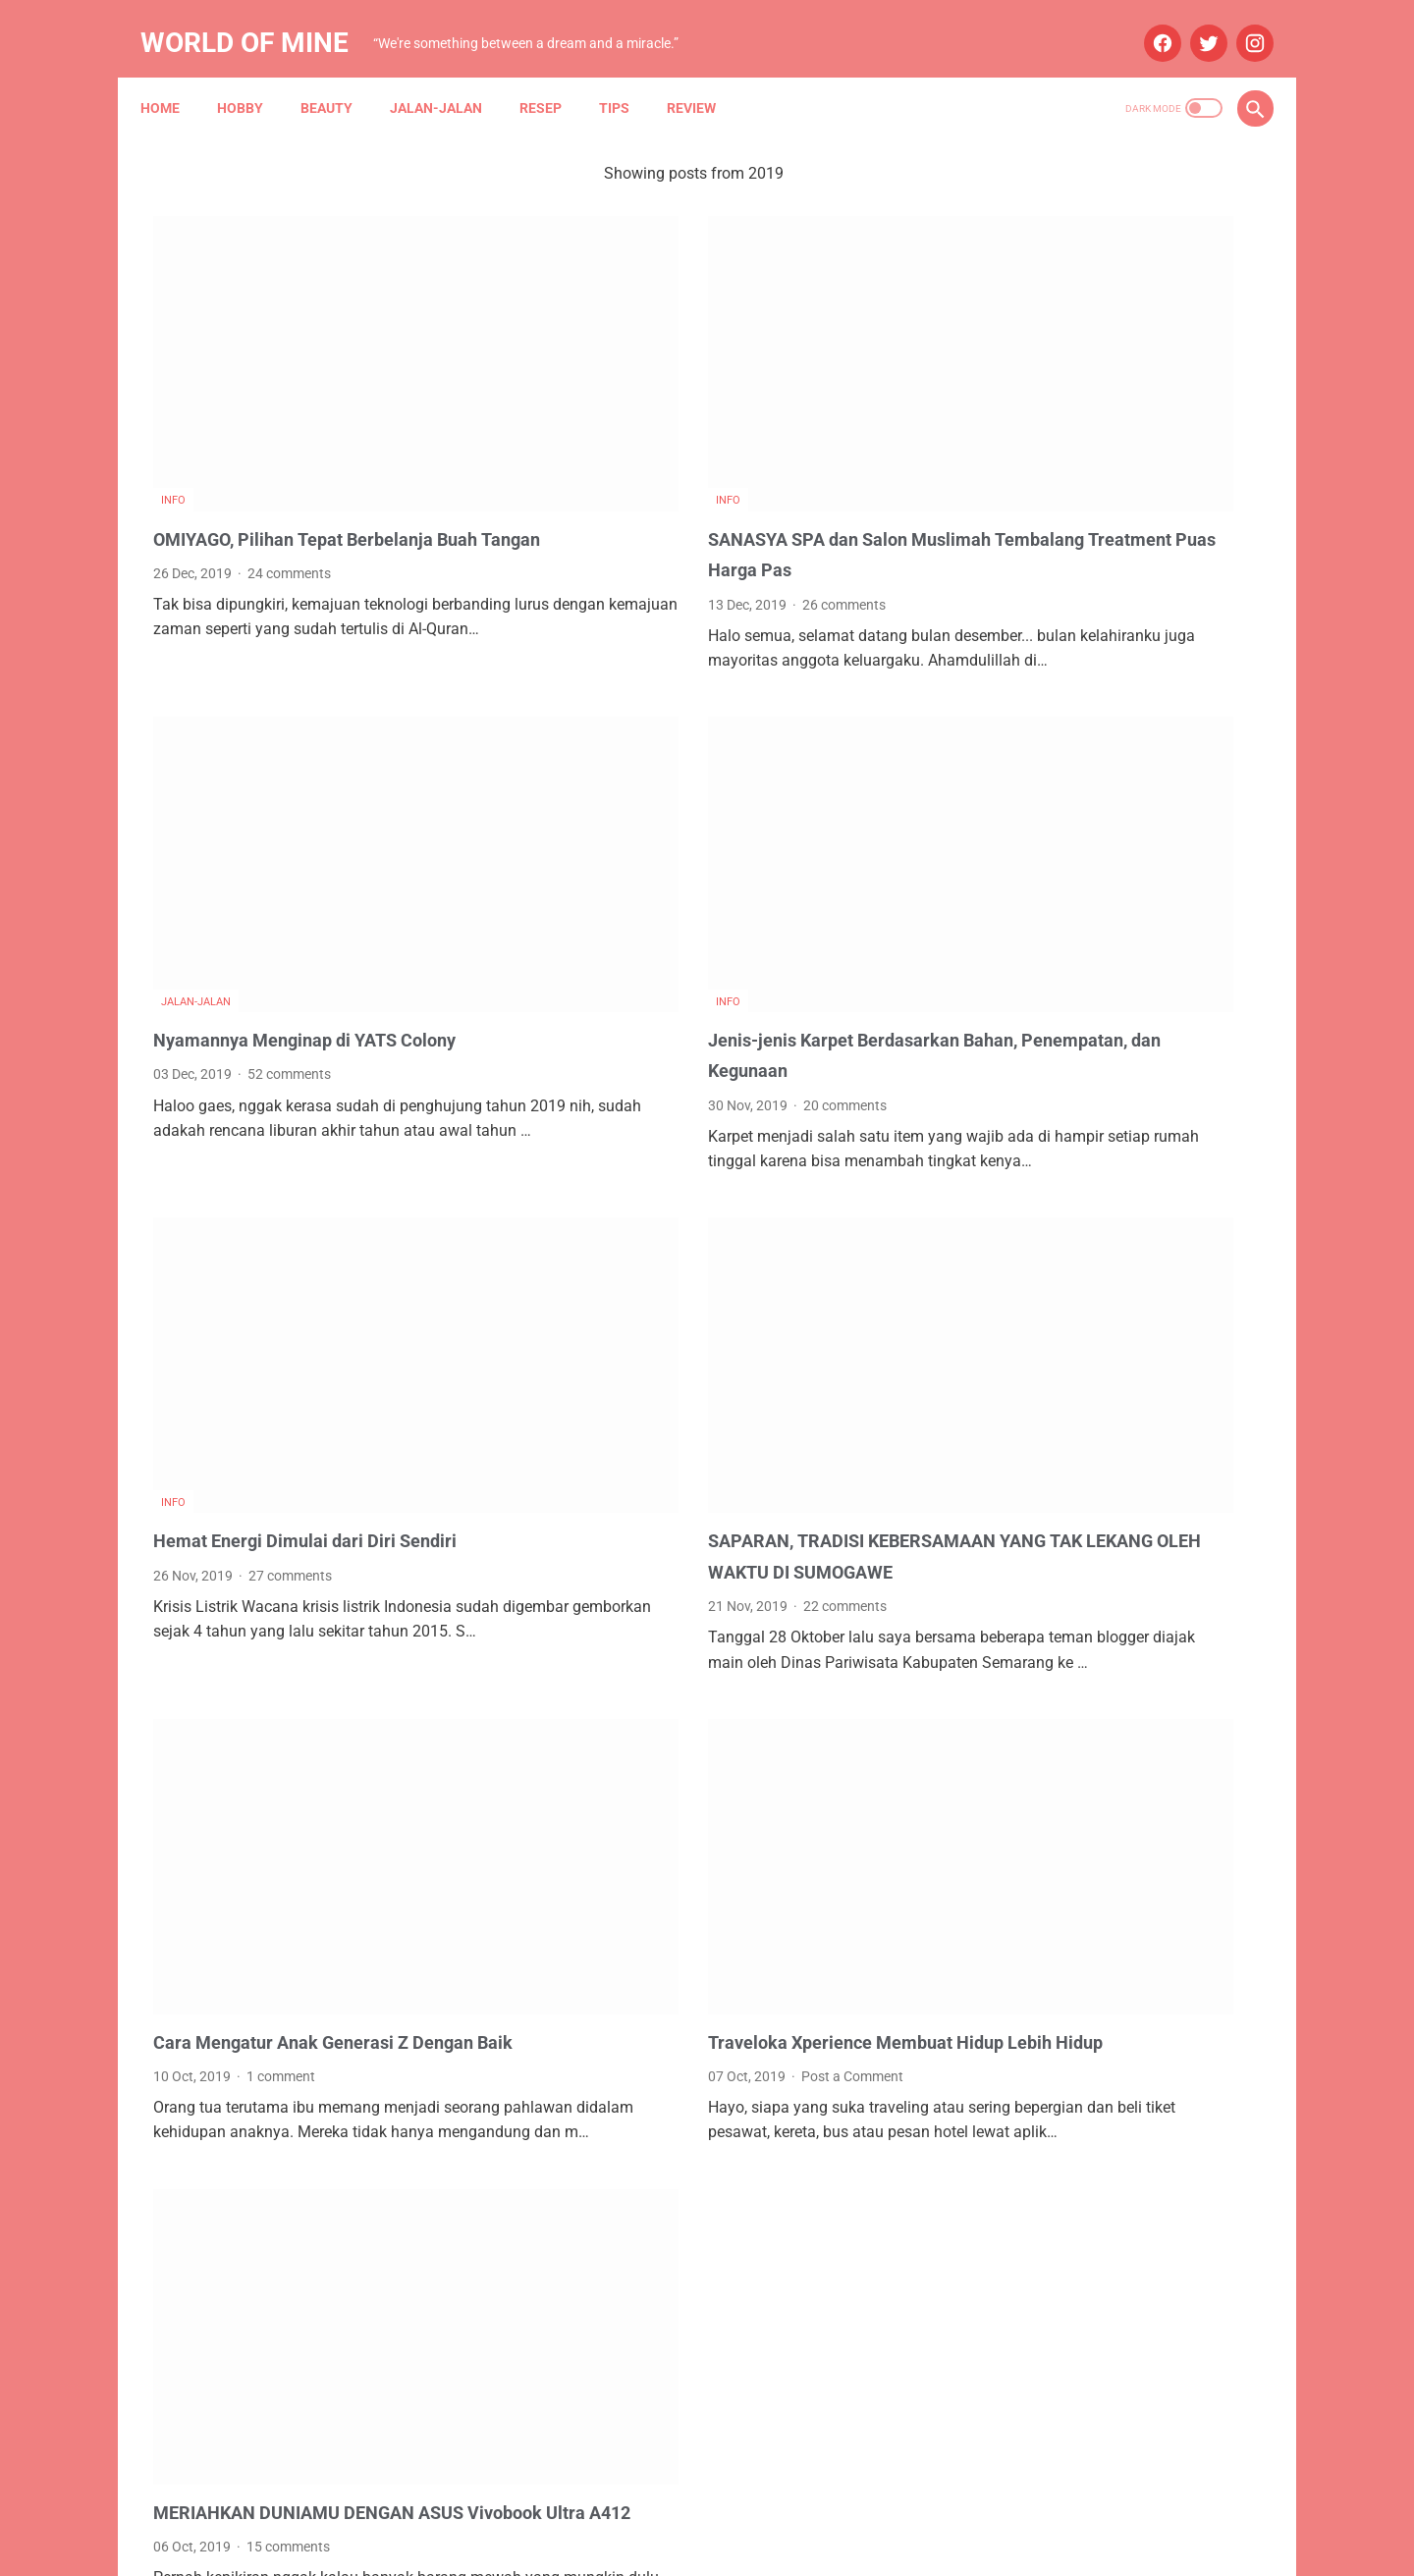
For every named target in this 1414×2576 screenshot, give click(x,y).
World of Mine (257, 23)
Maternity (1161, 1547)
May (1033, 1100)
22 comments (676, 1383)
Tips (627, 77)
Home (172, 77)
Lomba (1087, 1547)
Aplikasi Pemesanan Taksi (1150, 1398)
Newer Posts (214, 2397)
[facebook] (1147, 23)
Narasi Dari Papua (1130, 1622)
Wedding (1118, 1659)
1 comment (280, 1814)
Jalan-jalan (449, 77)
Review (704, 77)
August (1042, 1238)
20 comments (676, 922)
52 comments (289, 891)
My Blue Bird (1014, 1622)
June (1034, 1272)
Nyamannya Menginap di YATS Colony (319, 856)
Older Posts (837, 2397)
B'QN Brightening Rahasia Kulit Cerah (1112, 735)
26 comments (675, 491)
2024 (1015, 1135)
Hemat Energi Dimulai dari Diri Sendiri (317, 1287)
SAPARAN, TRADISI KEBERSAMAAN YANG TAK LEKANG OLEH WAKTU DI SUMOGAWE (699, 1318)
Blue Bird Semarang (1155, 1472)
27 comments (290, 1321)
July (1032, 1065)
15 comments (288, 2245)
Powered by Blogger (728, 2545)
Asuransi (1137, 1435)
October (1044, 1169)
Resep (553, 77)
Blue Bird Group (1023, 1472)
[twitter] (1193, 23)
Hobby (253, 77)
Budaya (999, 1510)
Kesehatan (1009, 1547)
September (1055, 1204)
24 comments (289, 491)
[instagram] (1240, 23)
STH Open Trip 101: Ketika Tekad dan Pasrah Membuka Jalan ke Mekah (1099, 491)
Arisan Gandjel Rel (1031, 1435)
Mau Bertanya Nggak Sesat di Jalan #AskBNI (1113, 1584)
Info (173, 387)
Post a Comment (683, 1814)
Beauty (339, 77)
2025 (1015, 1031)
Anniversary (1012, 1398)
